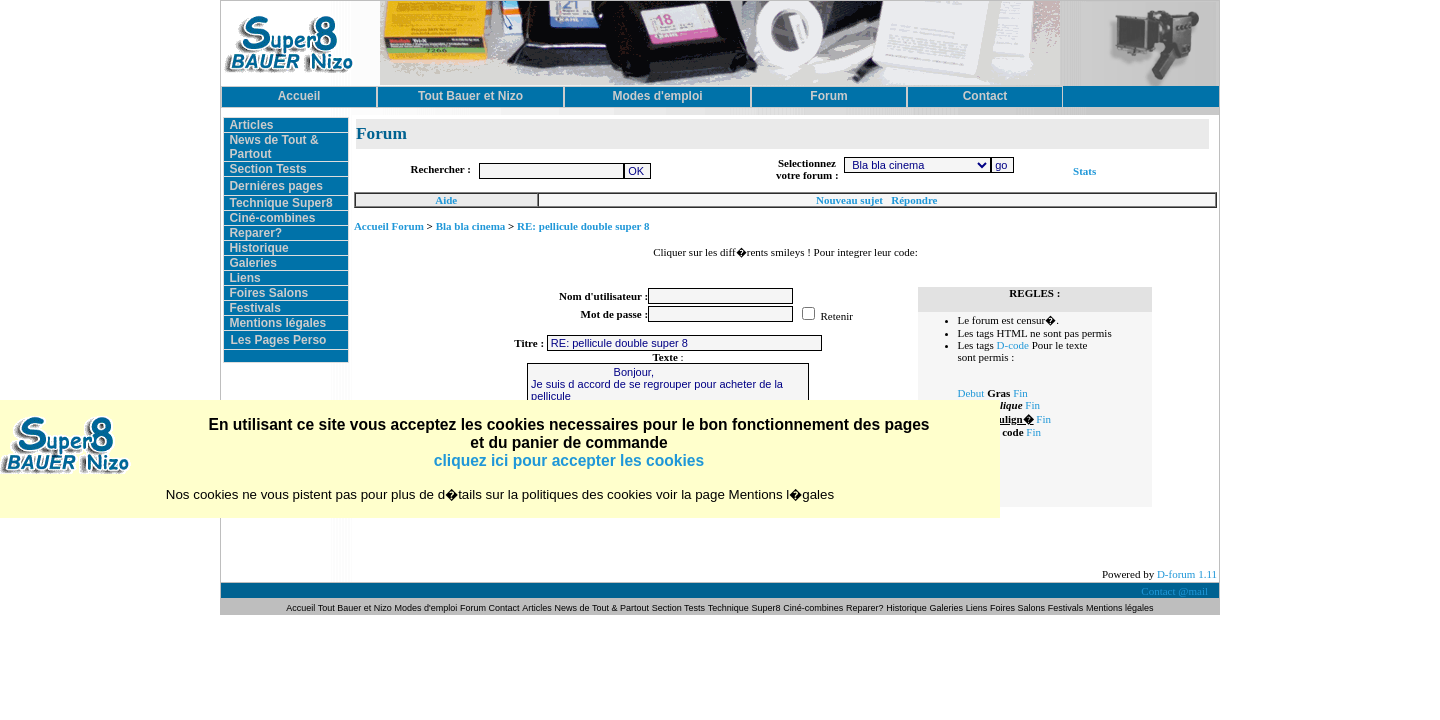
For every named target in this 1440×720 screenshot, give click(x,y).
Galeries (252, 263)
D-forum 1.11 (1187, 574)
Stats (1084, 171)
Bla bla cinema (471, 226)
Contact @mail (1175, 591)
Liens (244, 278)
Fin (1020, 393)
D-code (1013, 345)
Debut (971, 393)
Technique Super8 (280, 203)
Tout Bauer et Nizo (355, 608)
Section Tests (267, 169)
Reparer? (255, 233)
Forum (474, 608)
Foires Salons (268, 293)
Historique (258, 248)
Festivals (254, 308)
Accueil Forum (389, 226)
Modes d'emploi (426, 608)
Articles (251, 125)
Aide (446, 200)
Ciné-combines (272, 218)
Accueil (301, 608)
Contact (504, 608)
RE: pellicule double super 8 (583, 226)
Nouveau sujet (849, 200)
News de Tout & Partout (602, 608)
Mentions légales (277, 323)
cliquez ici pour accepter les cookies (569, 460)
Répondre (914, 200)
